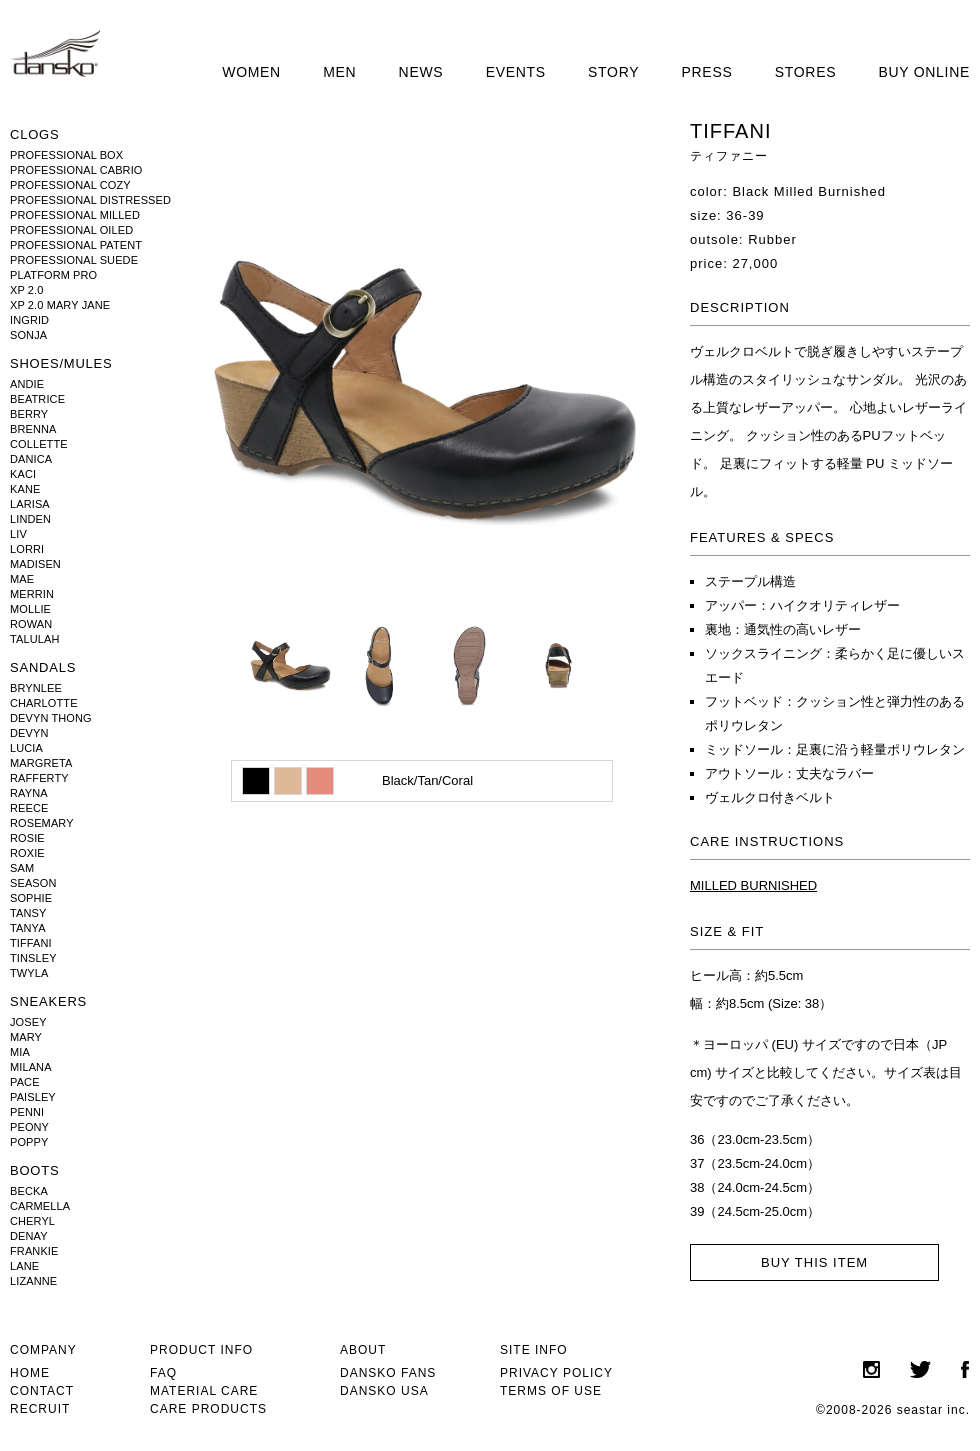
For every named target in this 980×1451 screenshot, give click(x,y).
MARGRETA (41, 763)
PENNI (27, 1112)
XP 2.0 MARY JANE (60, 305)
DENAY (29, 1236)
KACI (23, 474)
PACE (25, 1082)
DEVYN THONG (51, 718)
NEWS (421, 72)
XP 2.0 (26, 290)
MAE (22, 579)
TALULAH (34, 639)
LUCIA (26, 748)
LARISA (30, 504)
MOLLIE (30, 609)
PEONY (29, 1127)
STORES (806, 72)
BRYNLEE (36, 688)
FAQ (163, 1373)
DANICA (31, 459)
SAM (22, 868)
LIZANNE (33, 1281)
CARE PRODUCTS (208, 1409)
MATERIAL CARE (204, 1391)
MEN (339, 72)
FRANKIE (34, 1251)
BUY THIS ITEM (814, 1262)
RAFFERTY (39, 778)
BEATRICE (37, 399)
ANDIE (27, 384)
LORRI (27, 549)
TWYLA (29, 973)
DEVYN (29, 733)
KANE (25, 489)
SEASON (33, 883)
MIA (20, 1052)
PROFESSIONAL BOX (66, 155)
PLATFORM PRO (53, 275)
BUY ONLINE (924, 72)
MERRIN (32, 594)
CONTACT (42, 1391)
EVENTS (516, 72)
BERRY (29, 414)
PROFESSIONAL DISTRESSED (90, 200)
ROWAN (31, 624)
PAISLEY (33, 1097)
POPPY (29, 1142)
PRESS (707, 72)
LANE (24, 1266)
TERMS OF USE (551, 1391)
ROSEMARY (42, 823)
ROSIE (27, 838)
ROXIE (27, 853)
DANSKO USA (384, 1391)
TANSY (28, 913)
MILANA (31, 1067)
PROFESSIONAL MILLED (75, 215)
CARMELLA (40, 1206)
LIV (18, 534)
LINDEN (30, 519)
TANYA (28, 928)
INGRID (29, 320)
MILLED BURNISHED (753, 885)
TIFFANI (31, 943)
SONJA (28, 335)
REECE (29, 808)
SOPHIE (31, 898)
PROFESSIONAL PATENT (76, 245)
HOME (30, 1373)
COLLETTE (39, 444)
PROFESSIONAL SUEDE (74, 260)
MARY (26, 1037)
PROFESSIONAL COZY (70, 185)
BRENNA (33, 429)
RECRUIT (40, 1409)
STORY (613, 72)
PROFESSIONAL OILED (71, 230)
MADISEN (35, 564)
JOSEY (28, 1022)
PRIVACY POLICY (556, 1373)
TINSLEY (33, 958)
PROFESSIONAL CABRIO (76, 170)
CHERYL (32, 1221)
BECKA (29, 1191)
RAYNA (29, 793)
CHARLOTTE (44, 703)
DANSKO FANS (388, 1373)
